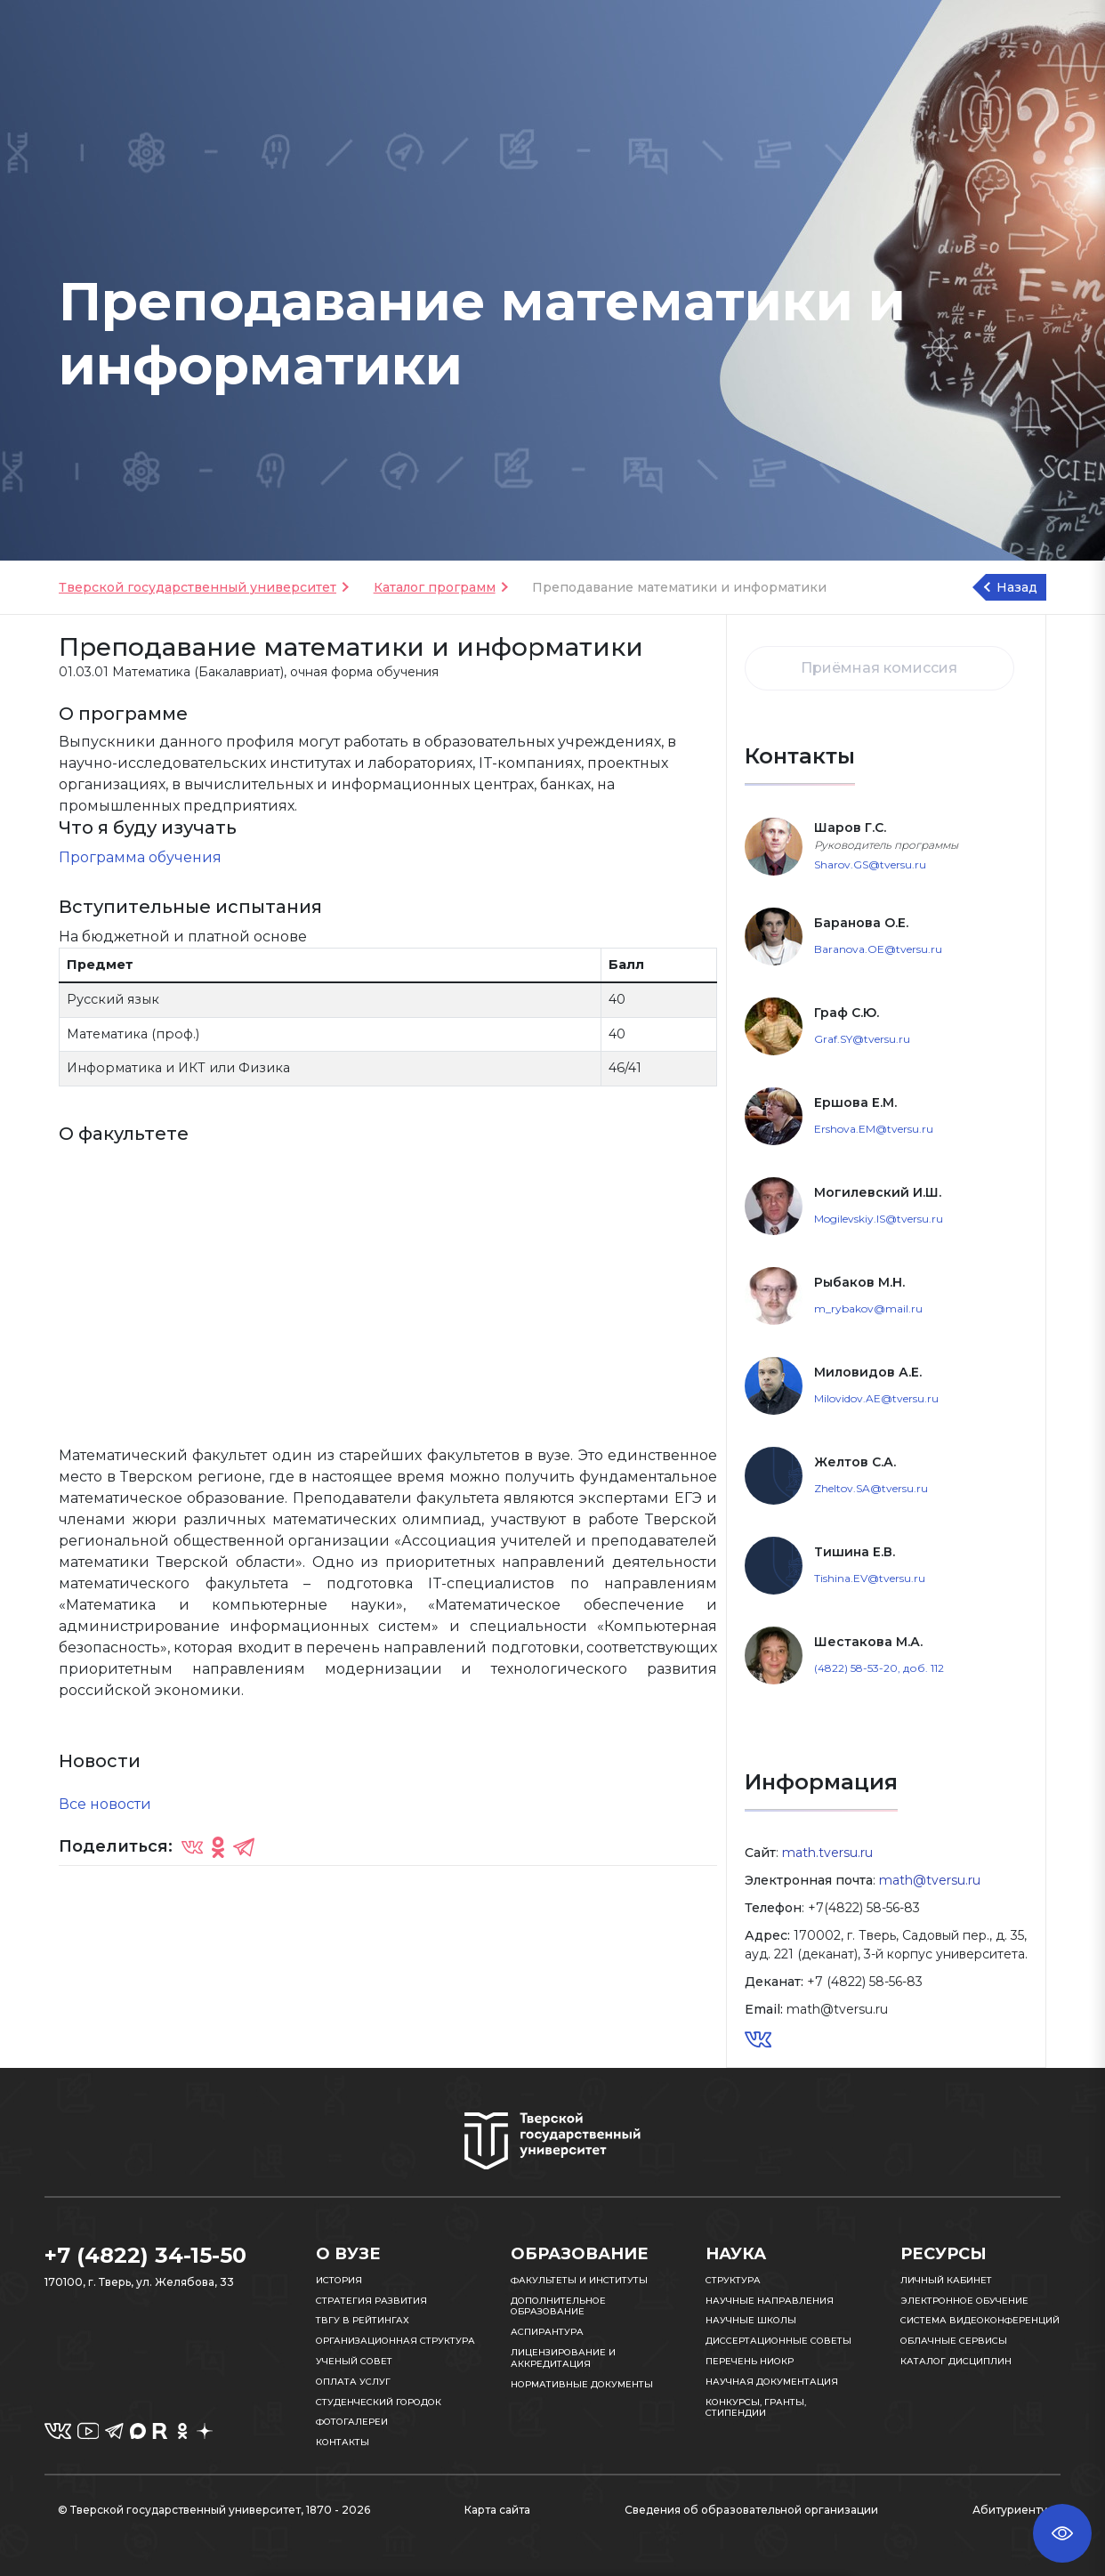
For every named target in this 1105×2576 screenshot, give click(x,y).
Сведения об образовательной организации (751, 2509)
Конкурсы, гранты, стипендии (756, 2407)
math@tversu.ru (929, 1880)
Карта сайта (497, 2509)
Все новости (105, 1804)
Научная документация (772, 2381)
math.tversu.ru (827, 1853)
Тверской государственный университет (197, 587)
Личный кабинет (946, 2280)
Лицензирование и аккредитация (563, 2358)
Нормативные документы (582, 2384)
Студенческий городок (378, 2402)
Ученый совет (354, 2361)
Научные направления (770, 2300)
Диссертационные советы (778, 2340)
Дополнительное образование (558, 2306)
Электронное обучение (964, 2300)
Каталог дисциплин (956, 2361)
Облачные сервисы (953, 2340)
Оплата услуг (353, 2381)
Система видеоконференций (980, 2320)
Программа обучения (140, 857)
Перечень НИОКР (750, 2361)
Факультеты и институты (579, 2280)
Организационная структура (395, 2340)
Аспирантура (547, 2332)
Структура (733, 2280)
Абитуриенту (1009, 2509)
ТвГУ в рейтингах (362, 2320)
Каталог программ (435, 587)
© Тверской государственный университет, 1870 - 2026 (214, 2509)
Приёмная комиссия (879, 667)
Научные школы (751, 2320)
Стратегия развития (371, 2300)
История (339, 2280)
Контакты (342, 2442)
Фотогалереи (352, 2421)
